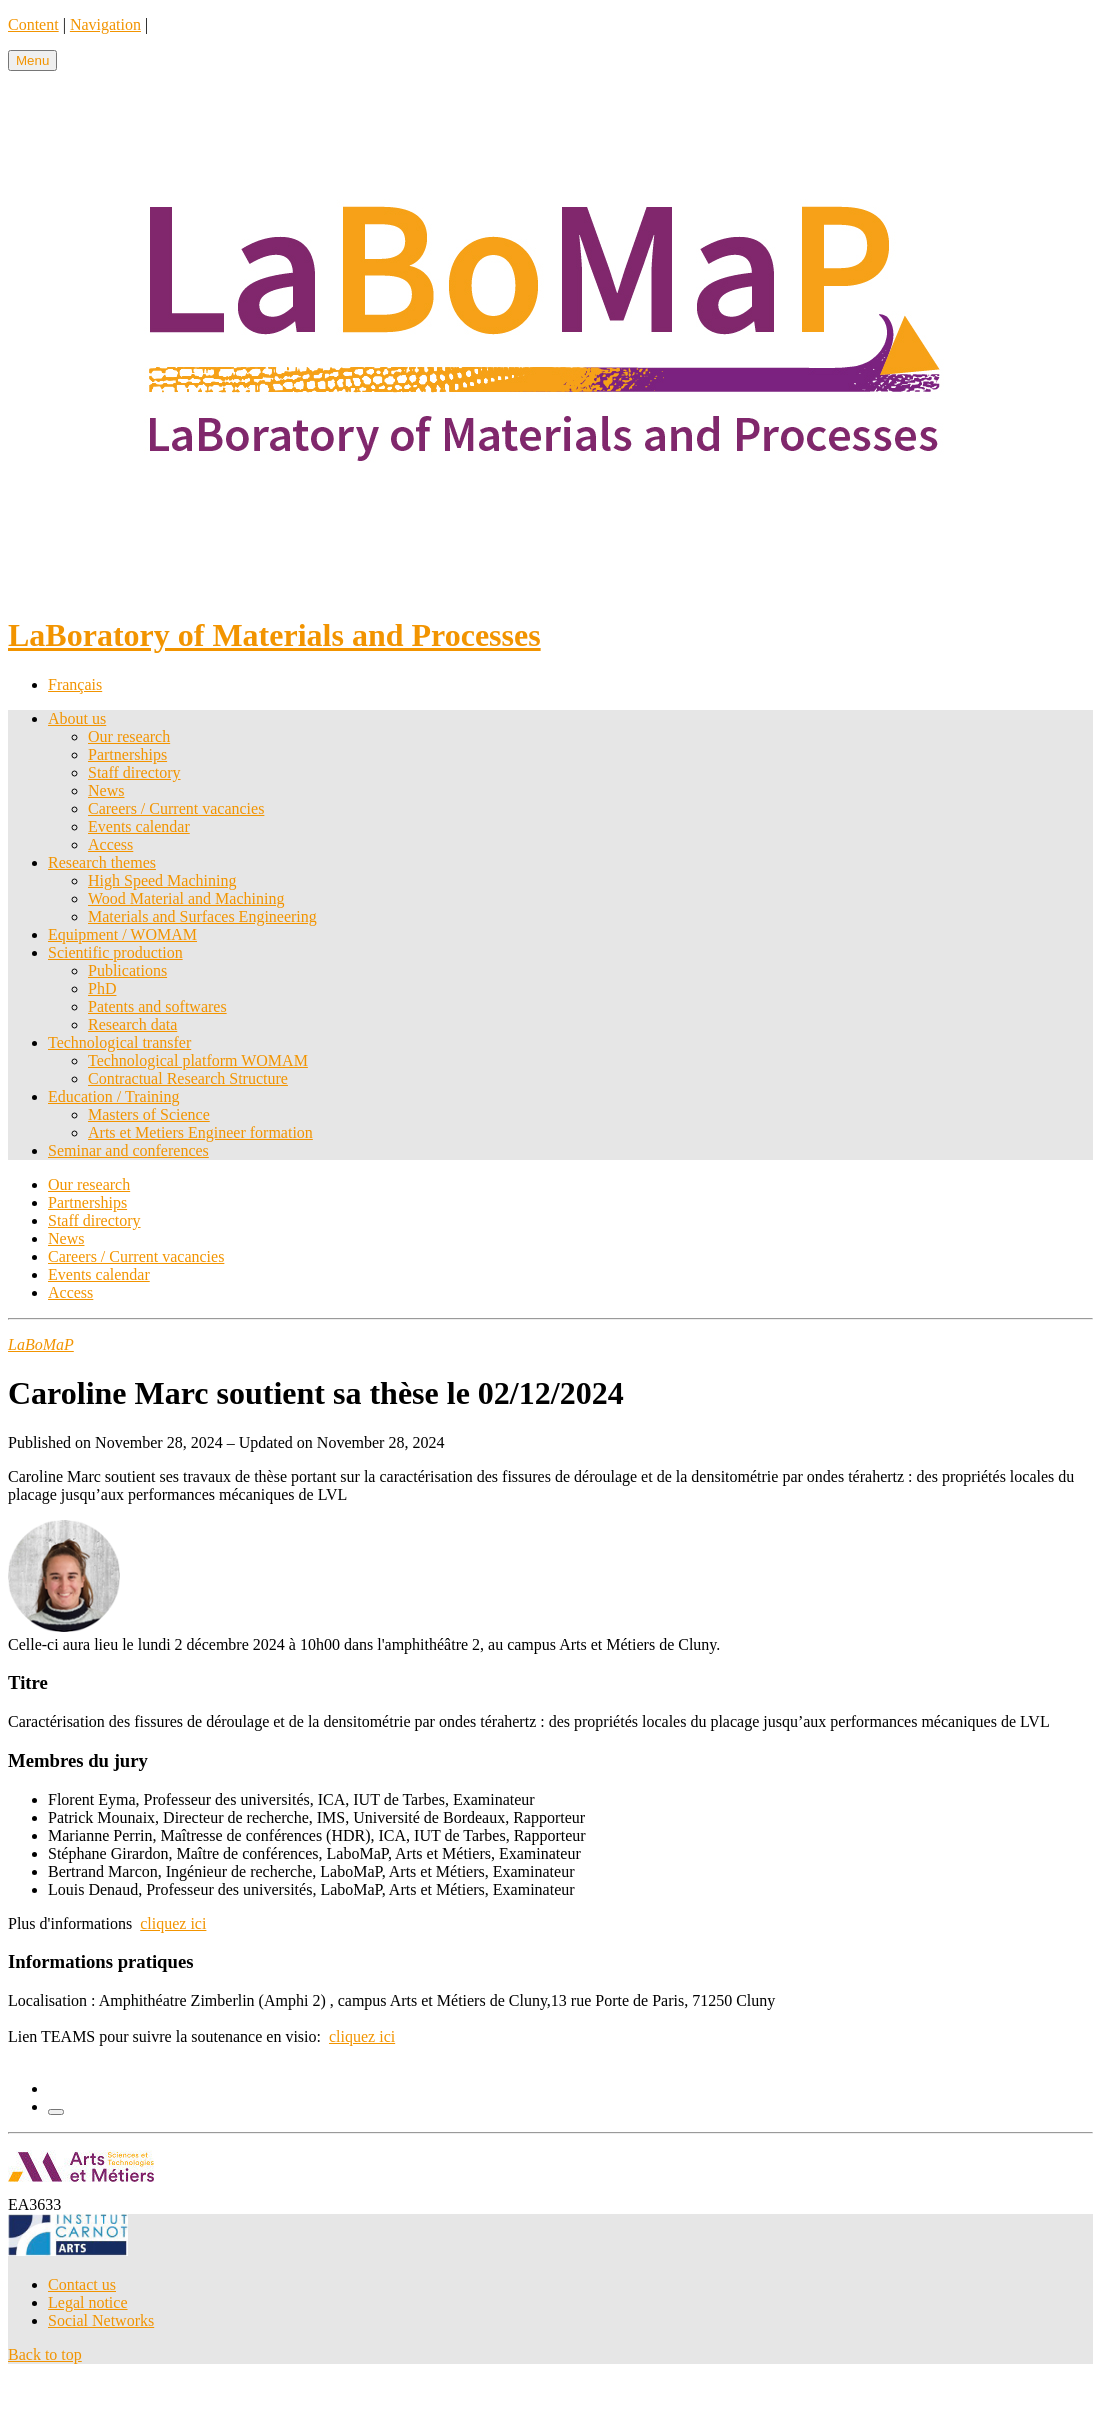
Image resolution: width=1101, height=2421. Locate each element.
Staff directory (134, 772)
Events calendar (139, 826)
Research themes (102, 862)
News (106, 790)
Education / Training (114, 1096)
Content (33, 24)
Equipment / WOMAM (122, 934)
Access (110, 844)
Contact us (82, 2284)
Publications (127, 970)
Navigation (105, 24)
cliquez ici (173, 1923)
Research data (132, 1024)
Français (75, 684)
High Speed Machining (162, 880)
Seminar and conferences (128, 1150)
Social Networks (101, 2320)
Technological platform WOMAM (198, 1060)
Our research (129, 736)
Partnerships (127, 754)
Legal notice (88, 2302)
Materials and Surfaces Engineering (202, 916)
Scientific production (115, 952)
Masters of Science (149, 1114)
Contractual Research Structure (188, 1078)
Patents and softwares (157, 1006)
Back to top (45, 2354)
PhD (102, 988)
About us (77, 718)
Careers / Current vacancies (176, 808)
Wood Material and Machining (186, 898)
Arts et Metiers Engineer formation (200, 1132)
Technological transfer (119, 1042)
